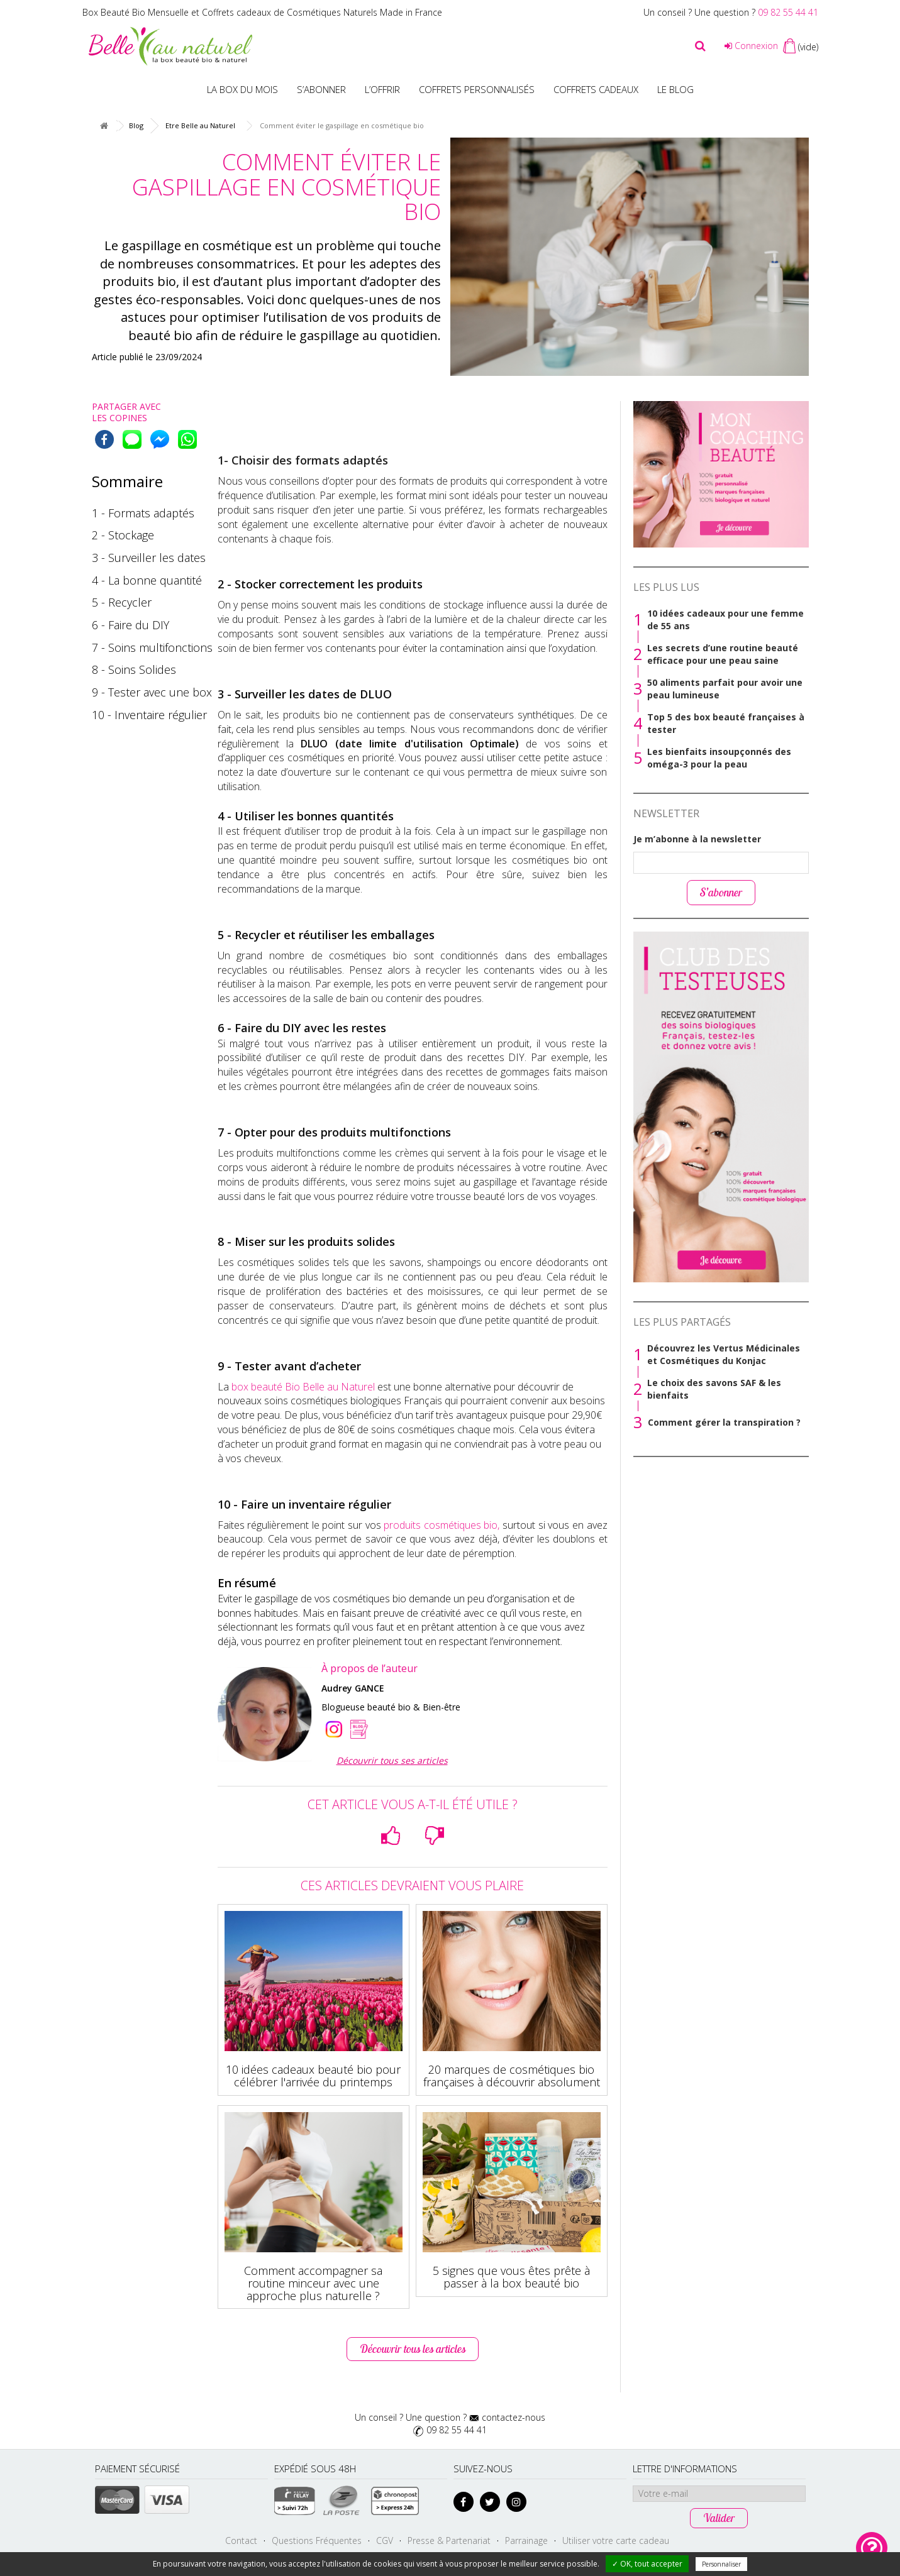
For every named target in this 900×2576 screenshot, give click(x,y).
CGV (384, 2540)
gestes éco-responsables (167, 299)
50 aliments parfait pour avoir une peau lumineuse (725, 688)
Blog (136, 125)
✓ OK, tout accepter (647, 2563)
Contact (241, 2540)
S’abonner (321, 89)
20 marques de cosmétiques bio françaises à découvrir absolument (511, 2075)
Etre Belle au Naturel (200, 125)
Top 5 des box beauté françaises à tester (725, 723)
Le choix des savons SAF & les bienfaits (714, 1389)
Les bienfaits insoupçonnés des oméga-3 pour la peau (719, 758)
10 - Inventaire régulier (149, 714)
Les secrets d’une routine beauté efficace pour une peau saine (722, 654)
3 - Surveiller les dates (149, 557)
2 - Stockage (123, 534)
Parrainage (526, 2540)
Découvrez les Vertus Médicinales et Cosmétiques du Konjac (723, 1354)
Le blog (675, 89)
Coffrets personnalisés (477, 89)
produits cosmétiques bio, (441, 1525)
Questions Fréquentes (317, 2540)
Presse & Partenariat (449, 2540)
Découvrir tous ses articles (392, 1760)
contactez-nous (513, 2417)
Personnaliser (721, 2564)
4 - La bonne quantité (147, 580)
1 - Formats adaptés (143, 512)
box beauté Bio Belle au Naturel (303, 1387)
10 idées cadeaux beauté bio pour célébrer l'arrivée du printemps (313, 2075)
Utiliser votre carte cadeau (615, 2540)
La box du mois (242, 89)
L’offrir (382, 89)
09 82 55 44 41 (788, 12)
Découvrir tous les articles (412, 2349)
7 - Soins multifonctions (152, 647)
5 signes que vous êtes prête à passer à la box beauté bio (511, 2277)
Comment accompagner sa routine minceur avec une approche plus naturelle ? (313, 2283)
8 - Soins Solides (134, 669)
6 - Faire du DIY (130, 624)
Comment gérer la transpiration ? (724, 1422)
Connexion (751, 46)
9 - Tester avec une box (152, 692)
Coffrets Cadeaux (595, 89)
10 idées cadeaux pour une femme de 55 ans (725, 619)
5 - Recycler (122, 602)
